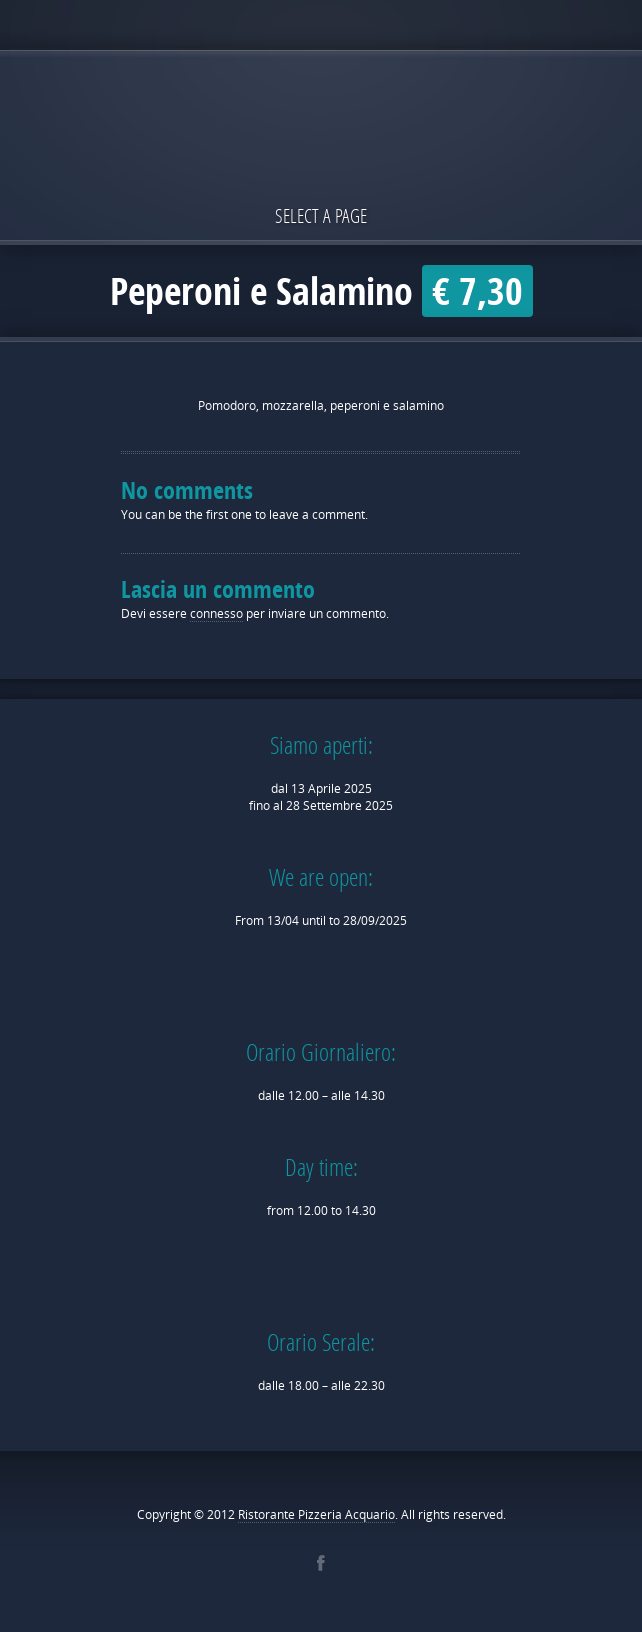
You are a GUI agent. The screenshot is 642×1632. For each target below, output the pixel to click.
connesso (216, 613)
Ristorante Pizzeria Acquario (316, 1514)
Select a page (321, 215)
